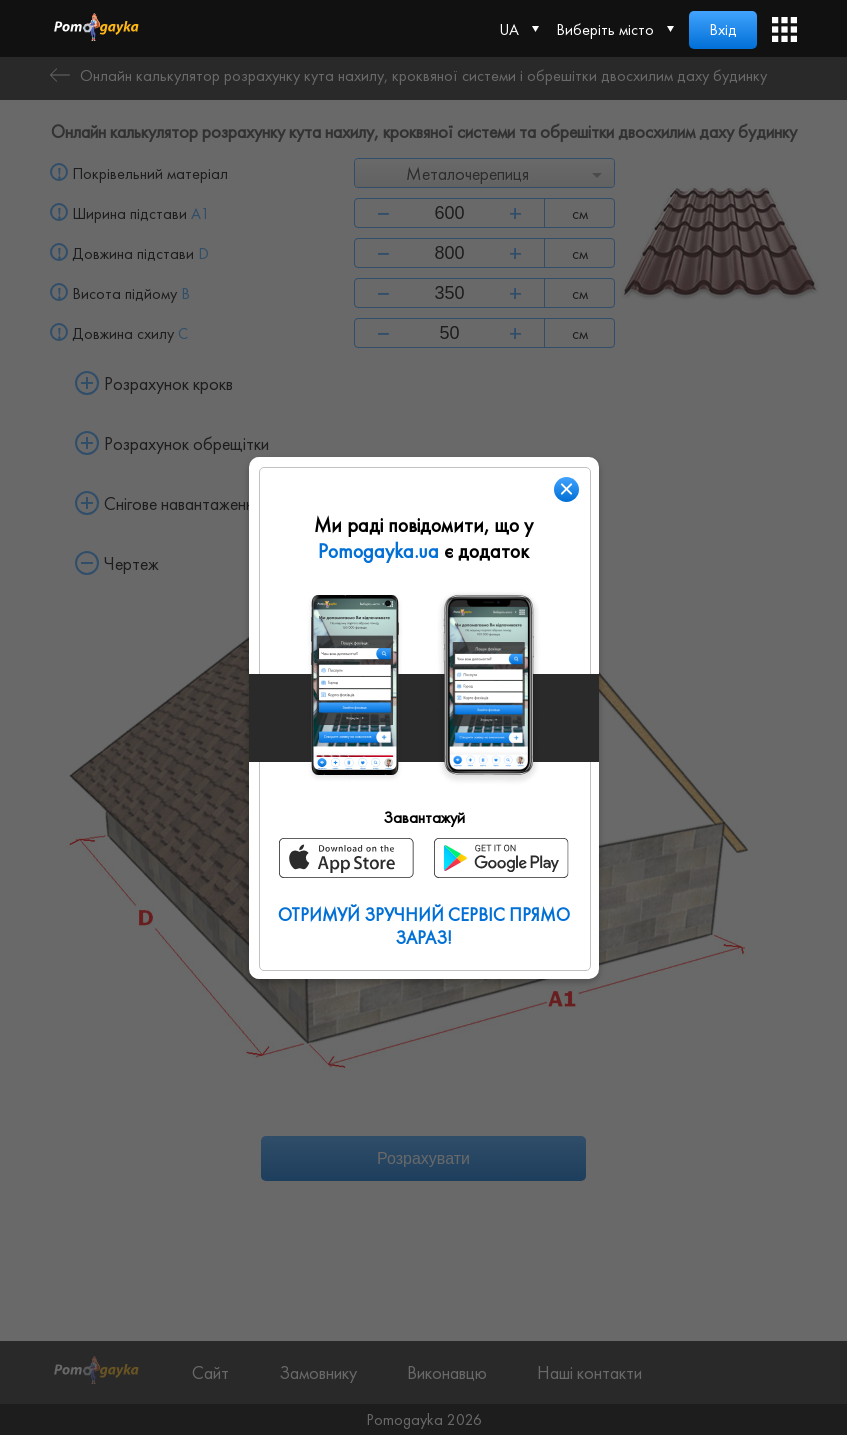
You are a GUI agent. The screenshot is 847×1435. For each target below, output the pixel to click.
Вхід (723, 29)
